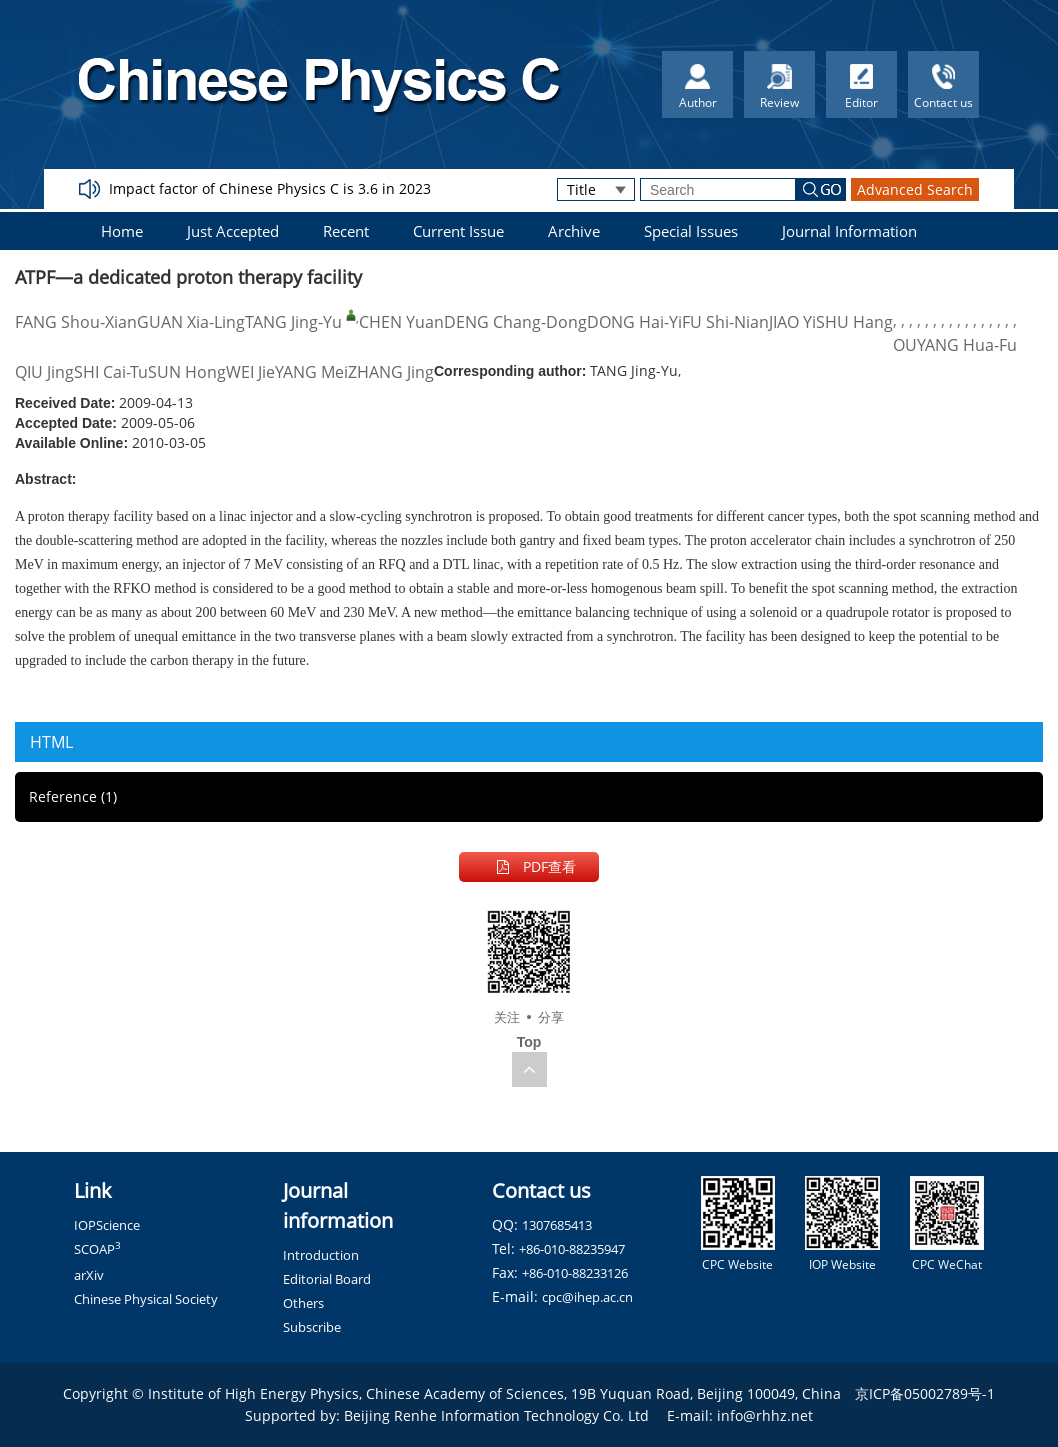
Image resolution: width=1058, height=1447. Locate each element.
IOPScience (107, 1225)
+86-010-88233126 (575, 1273)
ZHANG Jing (391, 372)
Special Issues (691, 231)
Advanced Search (915, 189)
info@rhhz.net (765, 1415)
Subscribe (312, 1327)
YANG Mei (311, 372)
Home (122, 231)
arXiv (89, 1275)
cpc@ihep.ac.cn (587, 1297)
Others (303, 1303)
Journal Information (849, 231)
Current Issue (458, 231)
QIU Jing (44, 372)
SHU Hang (854, 322)
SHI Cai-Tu (111, 372)
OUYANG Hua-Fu (955, 345)
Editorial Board (327, 1279)
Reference (73, 796)
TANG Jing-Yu (293, 322)
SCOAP (97, 1249)
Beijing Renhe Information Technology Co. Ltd (496, 1415)
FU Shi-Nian (725, 322)
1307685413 (557, 1225)
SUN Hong (187, 372)
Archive (574, 231)
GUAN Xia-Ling (191, 322)
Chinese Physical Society (146, 1299)
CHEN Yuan (401, 322)
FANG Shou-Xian (76, 322)
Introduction (321, 1255)
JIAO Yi (792, 322)
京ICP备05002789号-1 (925, 1393)
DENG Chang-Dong (515, 322)
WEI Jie (250, 372)
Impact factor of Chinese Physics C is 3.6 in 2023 (270, 188)
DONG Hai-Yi (634, 322)
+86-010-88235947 (572, 1249)
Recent (346, 231)
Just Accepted (233, 231)
